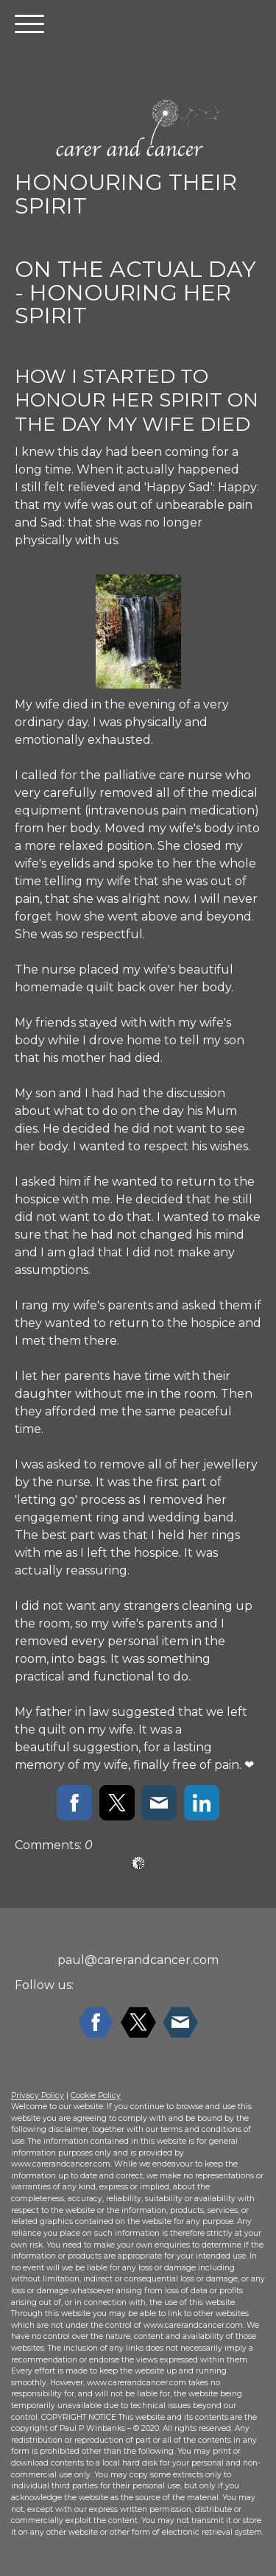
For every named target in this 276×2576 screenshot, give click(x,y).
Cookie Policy (96, 2095)
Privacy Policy (37, 2095)
